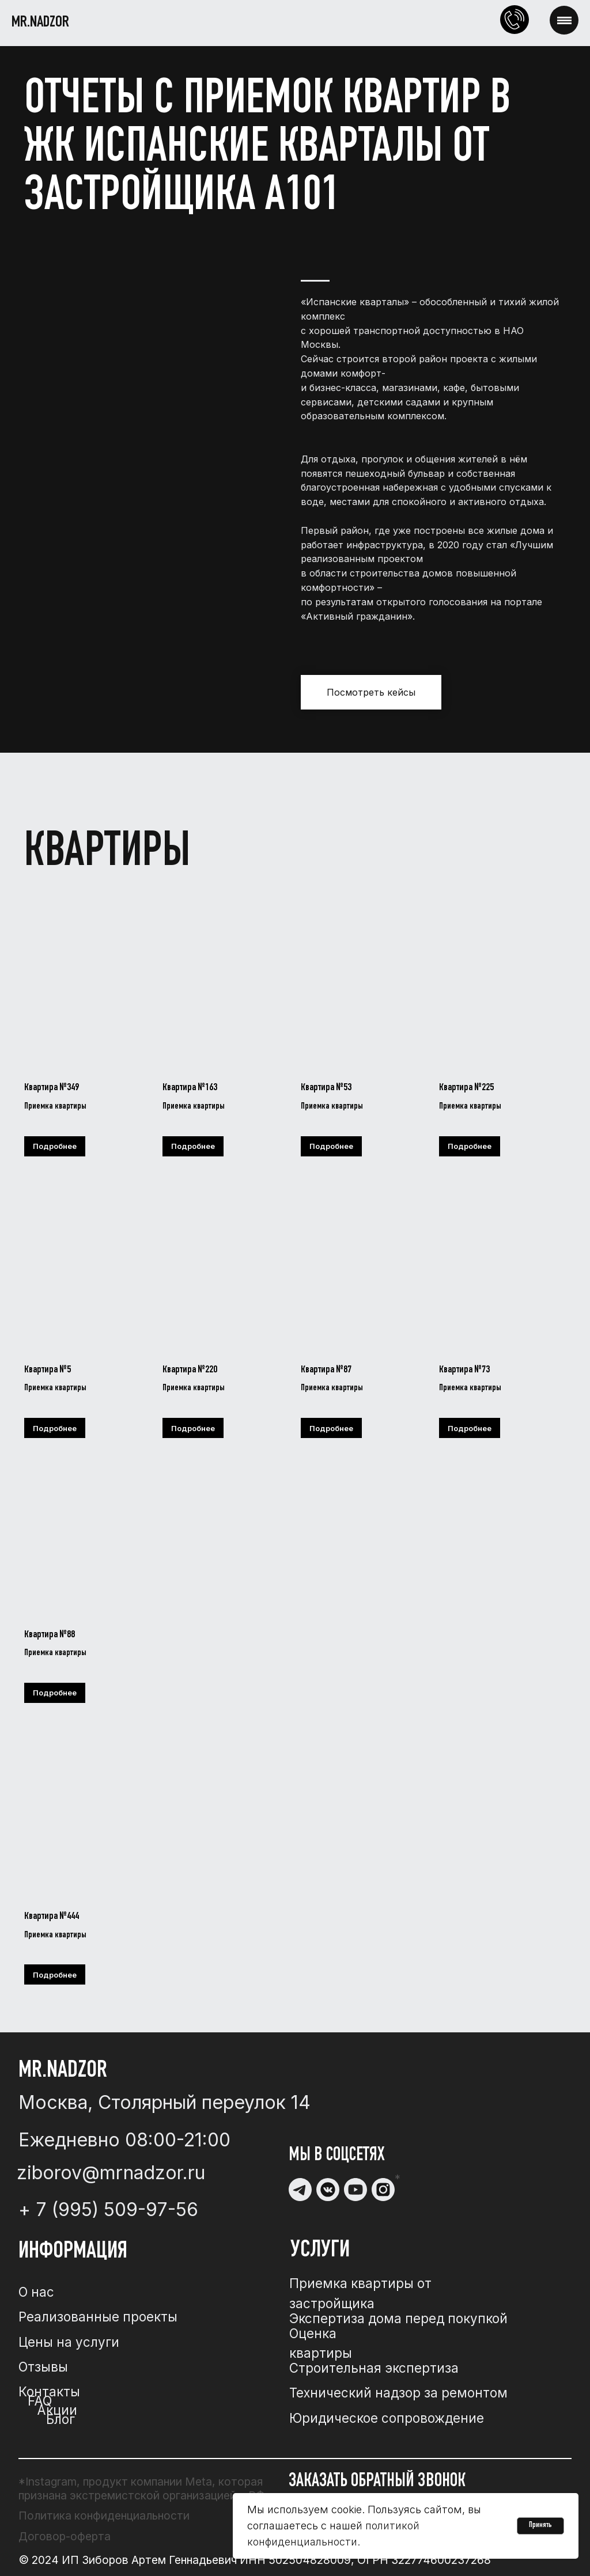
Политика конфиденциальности (104, 2515)
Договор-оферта (64, 2536)
